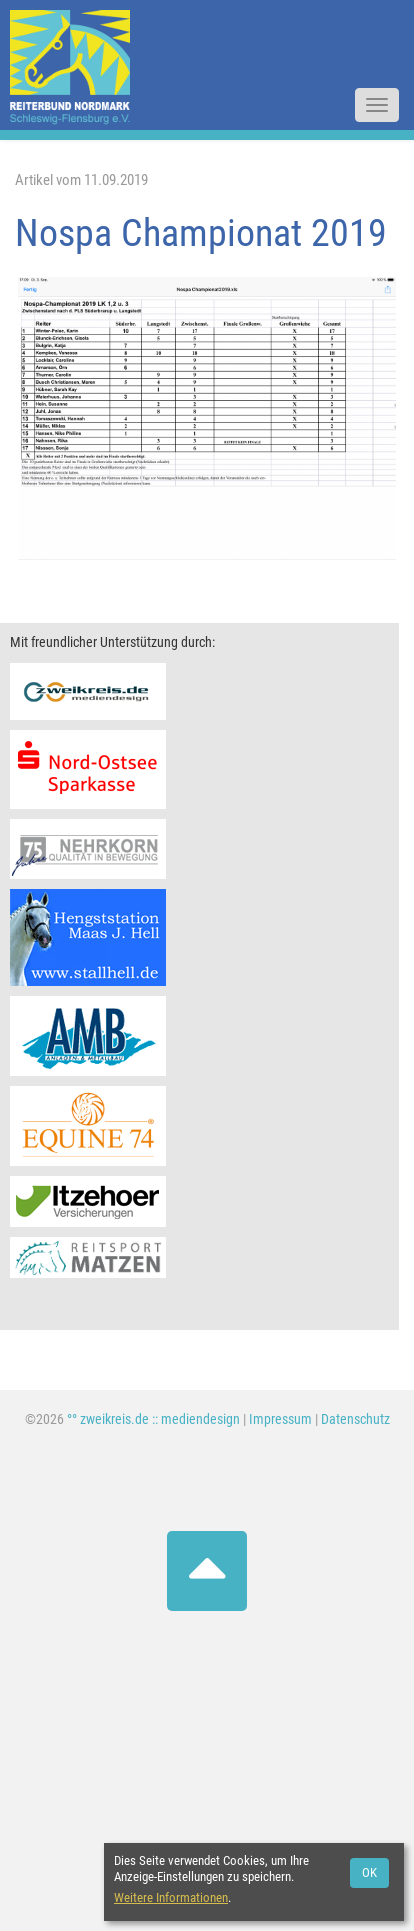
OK (369, 1872)
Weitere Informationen (171, 1897)
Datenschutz (355, 1419)
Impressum (280, 1419)
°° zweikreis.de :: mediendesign (153, 1419)
